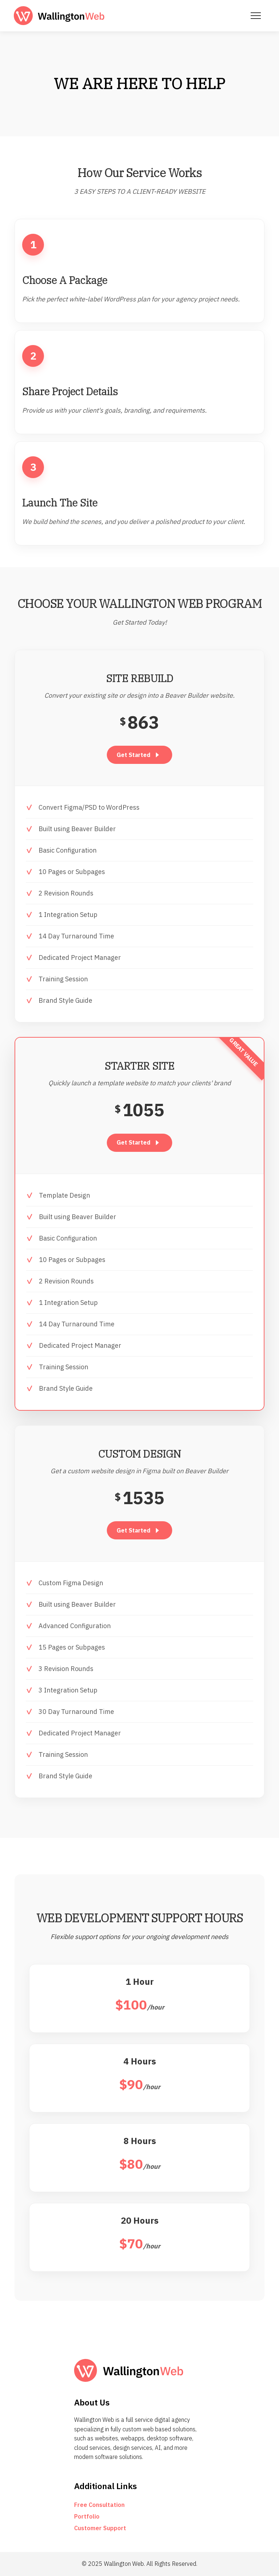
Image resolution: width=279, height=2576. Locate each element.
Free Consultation (99, 2504)
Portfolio (87, 2516)
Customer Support (100, 2528)
